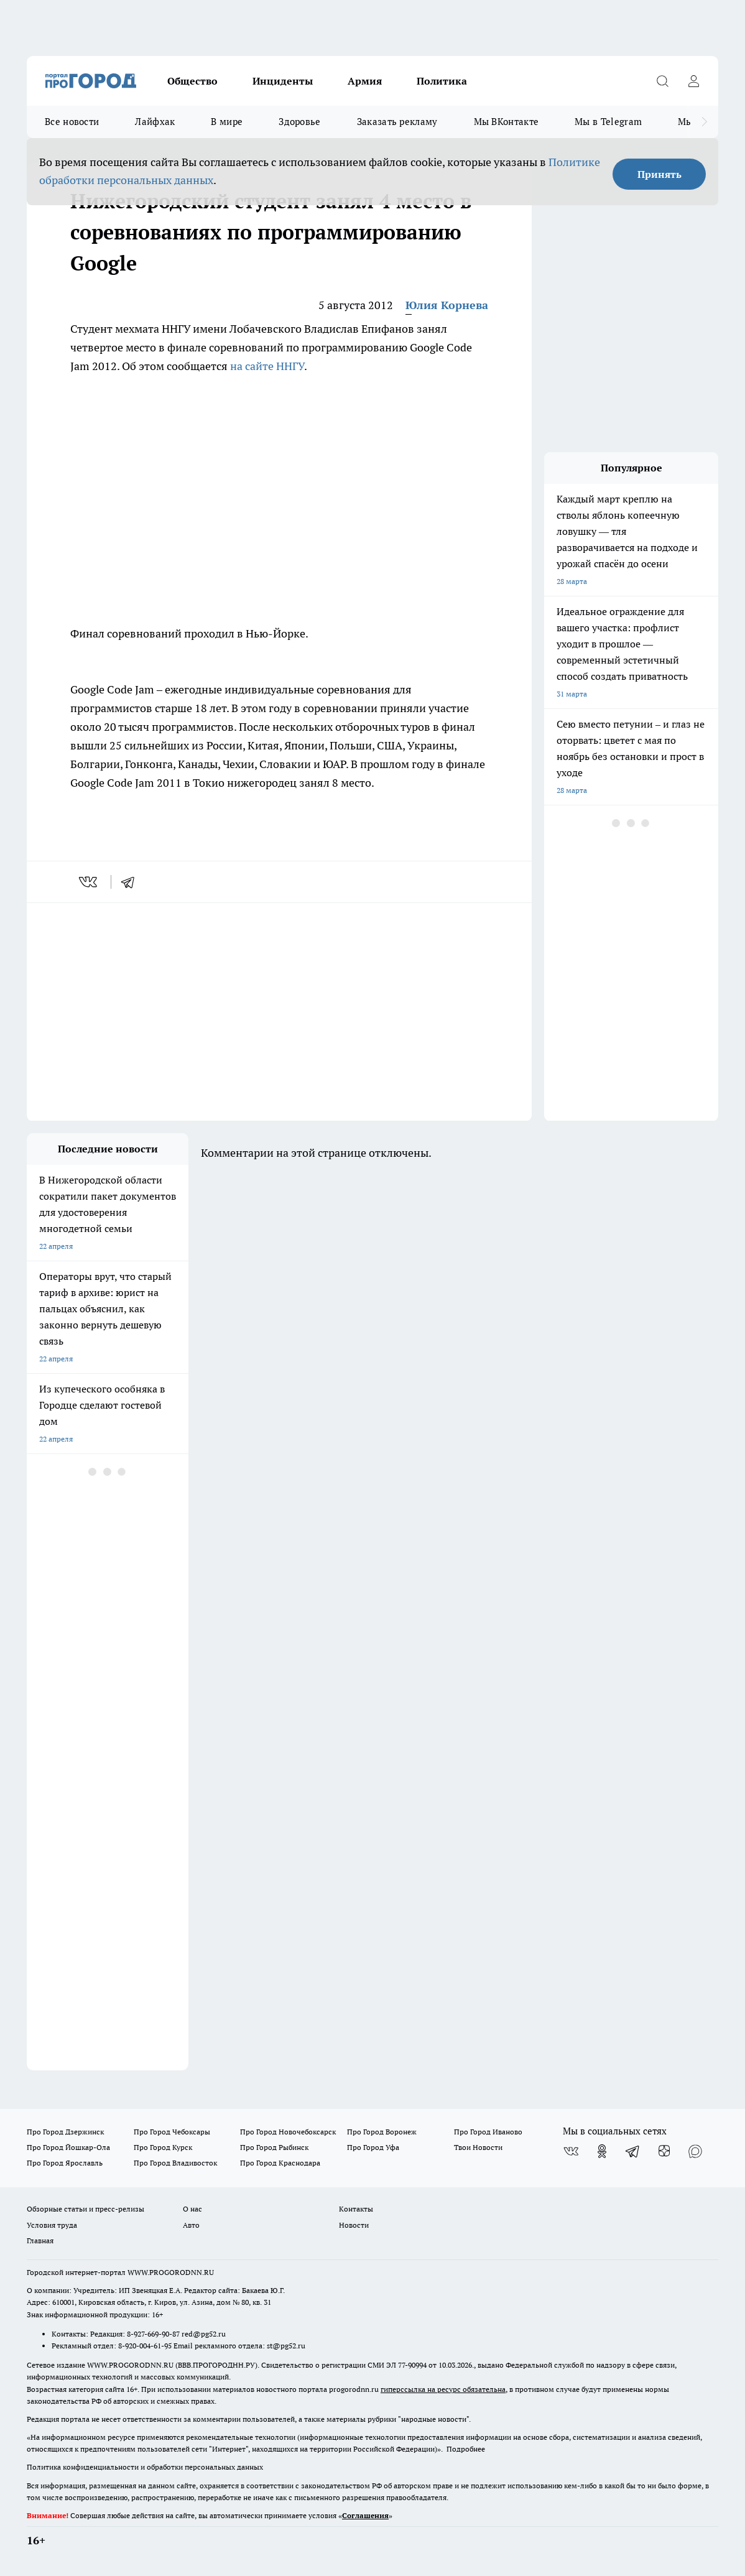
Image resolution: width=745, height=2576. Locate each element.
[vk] (89, 882)
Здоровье (299, 121)
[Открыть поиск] (662, 80)
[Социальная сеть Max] (695, 2151)
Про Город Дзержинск (65, 2131)
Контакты (356, 2208)
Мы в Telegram (608, 121)
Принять (659, 174)
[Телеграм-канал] (633, 2151)
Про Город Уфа (373, 2147)
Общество (192, 81)
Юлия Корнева (446, 305)
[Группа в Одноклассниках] (602, 2151)
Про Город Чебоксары (172, 2131)
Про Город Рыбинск (274, 2147)
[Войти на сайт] (693, 80)
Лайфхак (155, 121)
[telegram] (131, 882)
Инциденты (282, 81)
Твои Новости (478, 2147)
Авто (191, 2225)
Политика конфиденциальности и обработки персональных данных (145, 2467)
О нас (192, 2208)
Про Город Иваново (488, 2131)
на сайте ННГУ (267, 366)
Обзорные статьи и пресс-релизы (85, 2208)
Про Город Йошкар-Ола (68, 2147)
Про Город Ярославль (65, 2162)
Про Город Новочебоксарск (288, 2131)
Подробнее (466, 2448)
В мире (227, 121)
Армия (365, 81)
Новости (354, 2225)
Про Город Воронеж (382, 2131)
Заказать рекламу (397, 121)
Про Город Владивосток (175, 2162)
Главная (40, 2240)
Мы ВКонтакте (506, 121)
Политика (442, 81)
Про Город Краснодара (280, 2162)
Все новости (72, 121)
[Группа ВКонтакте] (570, 2151)
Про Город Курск (163, 2147)
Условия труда (52, 2225)
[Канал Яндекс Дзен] (664, 2151)
